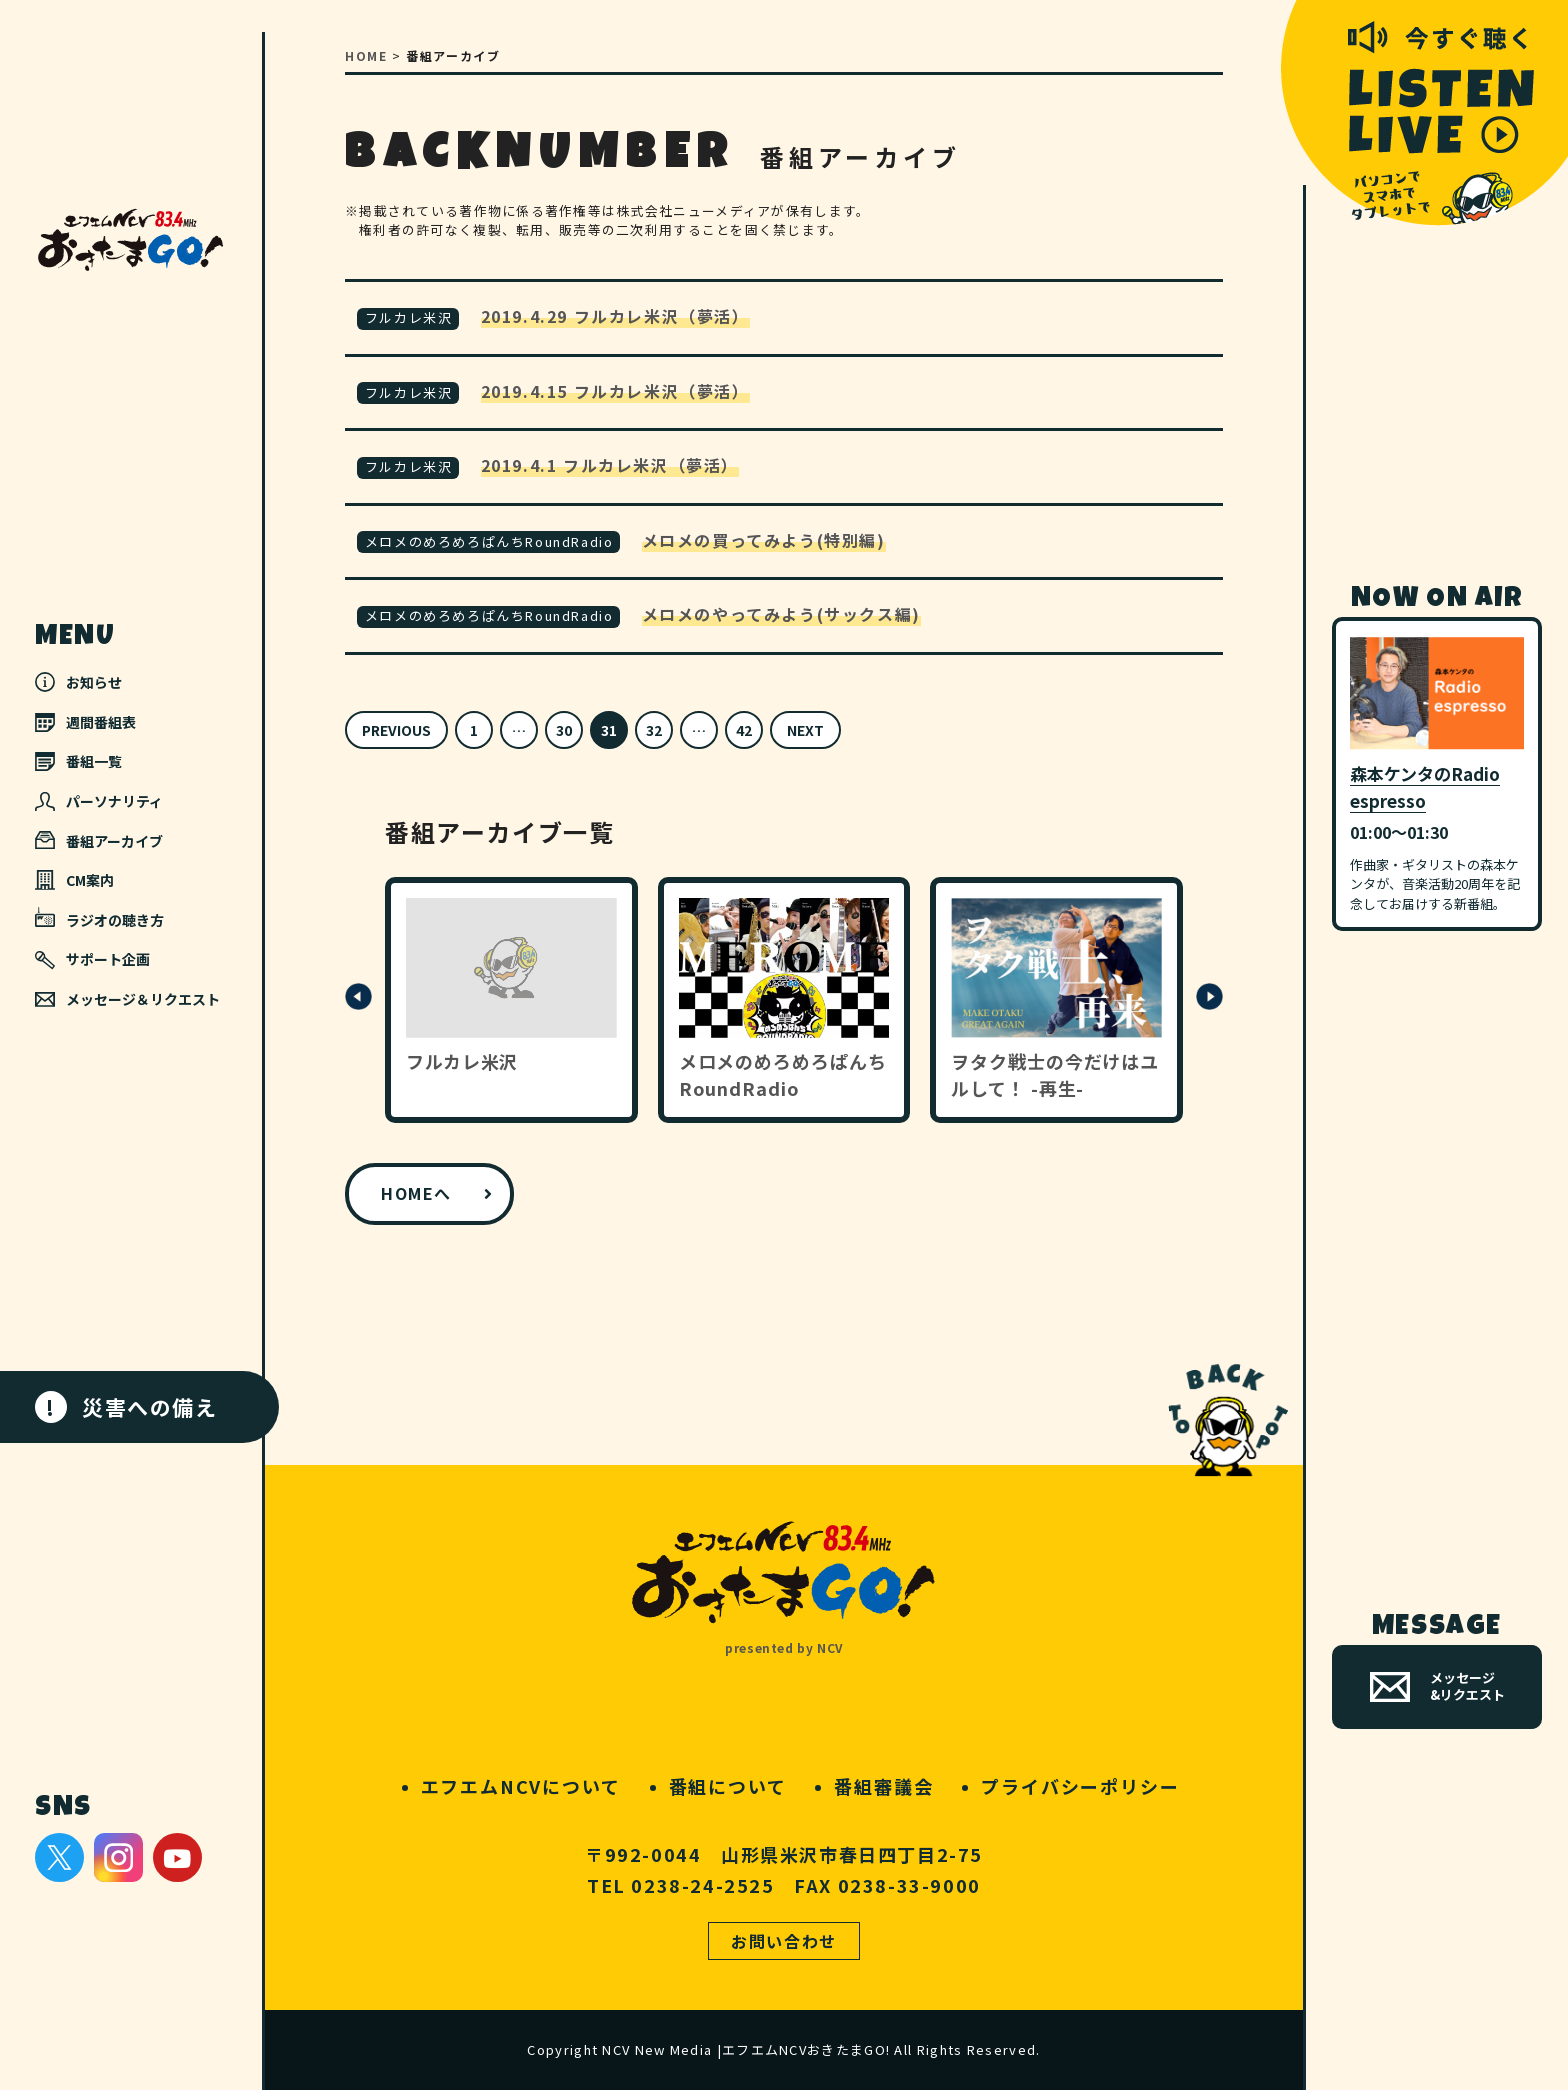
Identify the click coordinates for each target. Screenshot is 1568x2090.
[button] (358, 1005)
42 (744, 730)
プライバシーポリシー (1080, 1786)
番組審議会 (883, 1786)
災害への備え (126, 1407)
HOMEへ (416, 1193)
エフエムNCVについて (521, 1786)
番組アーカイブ (99, 841)
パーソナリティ (99, 801)
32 (654, 730)
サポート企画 (92, 959)
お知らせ (78, 682)
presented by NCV (784, 1647)
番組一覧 (78, 761)
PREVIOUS (396, 730)
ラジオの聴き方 (99, 918)
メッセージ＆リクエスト (127, 999)
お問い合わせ (784, 1941)
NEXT (805, 730)
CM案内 (74, 880)
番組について (728, 1786)
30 (564, 730)
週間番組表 (85, 722)
